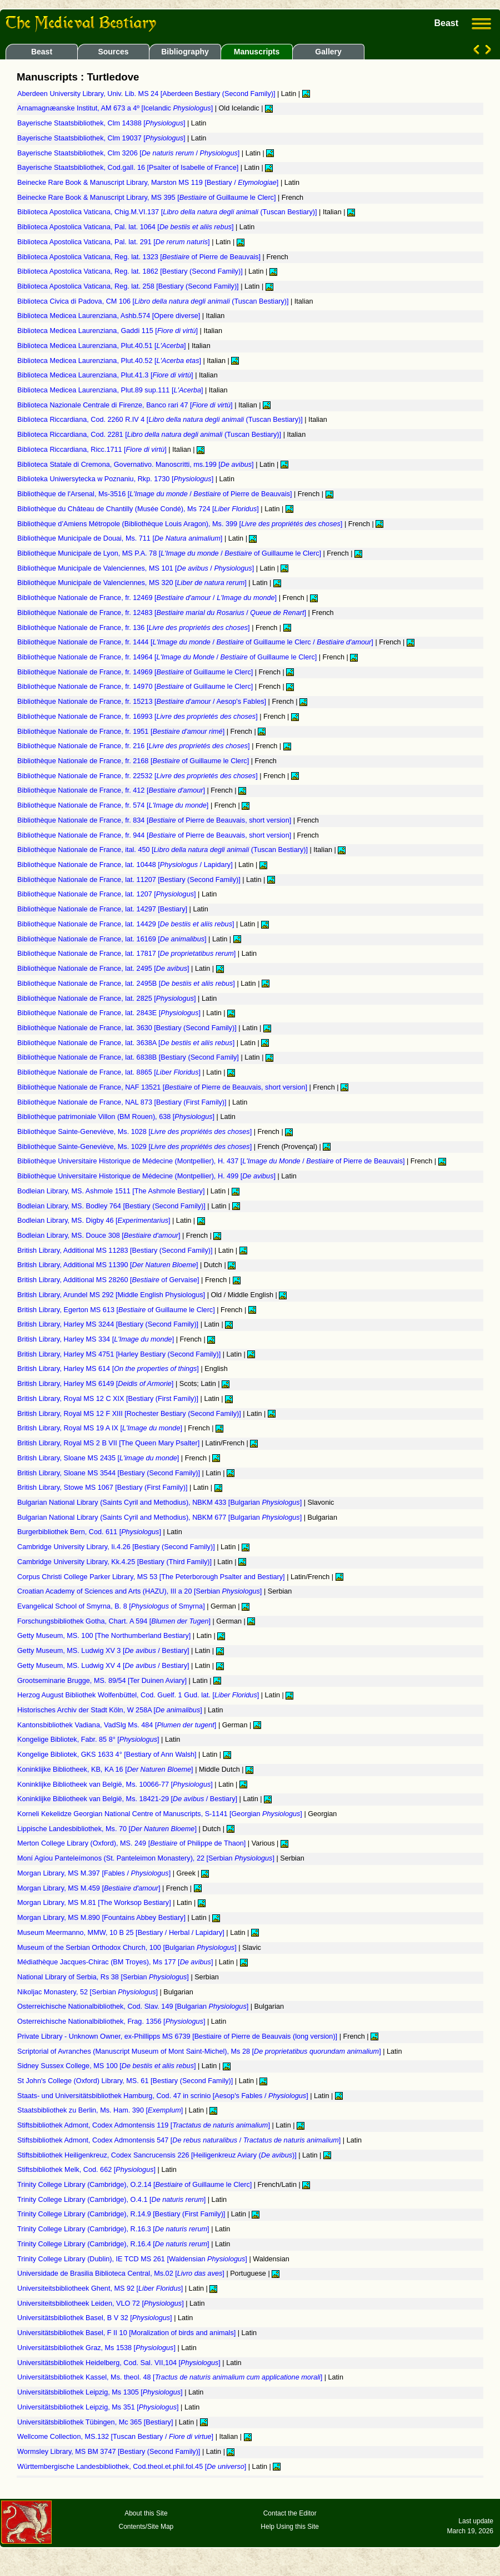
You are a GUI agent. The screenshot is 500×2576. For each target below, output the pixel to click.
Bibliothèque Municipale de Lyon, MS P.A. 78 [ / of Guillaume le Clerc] (170, 553)
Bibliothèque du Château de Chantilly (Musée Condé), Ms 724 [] (139, 509)
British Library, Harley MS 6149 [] (96, 1384)
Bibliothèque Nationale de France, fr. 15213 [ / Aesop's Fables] (142, 701)
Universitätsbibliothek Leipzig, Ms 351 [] (99, 2407)
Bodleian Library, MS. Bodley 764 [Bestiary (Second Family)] (112, 1206)
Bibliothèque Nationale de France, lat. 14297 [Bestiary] (103, 909)
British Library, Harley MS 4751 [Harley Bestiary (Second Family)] (120, 1354)
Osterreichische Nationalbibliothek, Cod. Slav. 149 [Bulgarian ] (134, 2006)
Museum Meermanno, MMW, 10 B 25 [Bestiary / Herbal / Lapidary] (121, 1933)
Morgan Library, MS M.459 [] (89, 1888)
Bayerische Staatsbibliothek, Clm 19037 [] (102, 138)
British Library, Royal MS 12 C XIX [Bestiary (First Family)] (109, 1399)
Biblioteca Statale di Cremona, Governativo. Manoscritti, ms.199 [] (136, 464)
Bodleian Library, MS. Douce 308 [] (99, 1235)
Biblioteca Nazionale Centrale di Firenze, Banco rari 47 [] (125, 405)
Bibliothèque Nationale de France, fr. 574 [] (114, 805)
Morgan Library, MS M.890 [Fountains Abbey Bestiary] (102, 1918)
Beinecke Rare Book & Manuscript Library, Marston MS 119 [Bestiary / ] (149, 182)
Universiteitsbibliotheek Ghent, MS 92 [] (101, 2288)
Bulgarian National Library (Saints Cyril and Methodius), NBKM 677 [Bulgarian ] (160, 1517)
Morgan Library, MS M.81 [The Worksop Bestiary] (95, 1903)
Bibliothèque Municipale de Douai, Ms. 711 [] (120, 538)
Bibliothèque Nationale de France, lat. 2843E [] (110, 1013)
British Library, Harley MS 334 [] (96, 1339)
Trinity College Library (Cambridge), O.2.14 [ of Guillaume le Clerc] (135, 2185)
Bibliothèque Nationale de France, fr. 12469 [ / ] (148, 598)
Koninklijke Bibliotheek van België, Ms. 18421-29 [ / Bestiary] (128, 1799)
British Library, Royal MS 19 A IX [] (100, 1428)
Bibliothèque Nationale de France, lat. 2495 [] (104, 968)
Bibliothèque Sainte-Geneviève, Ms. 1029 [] (135, 1147)
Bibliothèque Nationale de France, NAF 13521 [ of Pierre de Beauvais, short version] (163, 1087)
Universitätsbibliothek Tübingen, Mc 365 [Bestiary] (96, 2422)
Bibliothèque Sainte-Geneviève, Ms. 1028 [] (135, 1132)
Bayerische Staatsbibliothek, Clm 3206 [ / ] (129, 153)
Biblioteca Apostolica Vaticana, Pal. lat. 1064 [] (126, 227)
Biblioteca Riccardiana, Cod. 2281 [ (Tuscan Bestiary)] (150, 434)
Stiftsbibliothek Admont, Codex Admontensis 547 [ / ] (180, 2140)
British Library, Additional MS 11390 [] (108, 1265)
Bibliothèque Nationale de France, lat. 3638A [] (127, 1043)
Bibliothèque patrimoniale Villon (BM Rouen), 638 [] (117, 1117)
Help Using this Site (290, 2526)
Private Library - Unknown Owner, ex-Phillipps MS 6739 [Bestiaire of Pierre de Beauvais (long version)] (178, 2036)
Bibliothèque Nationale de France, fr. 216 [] (134, 746)
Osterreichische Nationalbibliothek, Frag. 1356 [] (112, 2021)
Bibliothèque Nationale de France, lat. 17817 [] (127, 953)
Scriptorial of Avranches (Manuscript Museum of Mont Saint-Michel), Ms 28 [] (200, 2051)
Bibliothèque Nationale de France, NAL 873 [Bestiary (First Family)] (122, 1102)
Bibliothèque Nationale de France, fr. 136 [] (134, 628)
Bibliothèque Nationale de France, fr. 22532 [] (138, 776)
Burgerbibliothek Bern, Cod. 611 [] (90, 1532)
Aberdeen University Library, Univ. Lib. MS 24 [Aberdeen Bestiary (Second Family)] (147, 94)
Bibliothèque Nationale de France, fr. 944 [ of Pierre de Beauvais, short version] (155, 835)
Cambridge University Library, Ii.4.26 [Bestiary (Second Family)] (117, 1547)
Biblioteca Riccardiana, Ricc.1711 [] (92, 449)
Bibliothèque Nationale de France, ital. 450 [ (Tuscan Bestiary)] (163, 850)
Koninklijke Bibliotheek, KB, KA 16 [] (106, 1769)
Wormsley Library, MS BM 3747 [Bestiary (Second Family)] (109, 2452)
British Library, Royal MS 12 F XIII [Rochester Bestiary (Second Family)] (130, 1414)
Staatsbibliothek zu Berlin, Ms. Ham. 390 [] (101, 2110)
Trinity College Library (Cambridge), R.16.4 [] (114, 2244)
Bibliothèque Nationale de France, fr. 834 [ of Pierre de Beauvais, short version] (155, 820)
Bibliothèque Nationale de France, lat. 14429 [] (126, 924)
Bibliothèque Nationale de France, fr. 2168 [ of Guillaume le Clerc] (134, 761)
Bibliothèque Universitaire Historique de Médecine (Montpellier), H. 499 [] (147, 1176)
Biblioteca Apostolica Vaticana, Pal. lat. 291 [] (114, 242)
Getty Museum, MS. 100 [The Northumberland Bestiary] (105, 1636)
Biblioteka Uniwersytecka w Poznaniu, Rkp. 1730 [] (116, 479)
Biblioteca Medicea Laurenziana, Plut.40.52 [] (110, 361)
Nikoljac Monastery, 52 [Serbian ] (88, 1992)
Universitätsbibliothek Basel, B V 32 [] (95, 2318)
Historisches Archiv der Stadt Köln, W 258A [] (110, 1710)
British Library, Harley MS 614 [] (109, 1369)
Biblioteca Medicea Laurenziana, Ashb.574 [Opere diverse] (109, 316)
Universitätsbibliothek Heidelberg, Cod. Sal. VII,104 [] (119, 2363)
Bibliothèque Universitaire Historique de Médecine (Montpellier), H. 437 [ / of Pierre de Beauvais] (212, 1161)
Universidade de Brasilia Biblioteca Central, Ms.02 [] (121, 2273)
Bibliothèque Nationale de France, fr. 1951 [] (122, 731)
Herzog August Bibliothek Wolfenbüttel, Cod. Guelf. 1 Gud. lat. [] (139, 1695)
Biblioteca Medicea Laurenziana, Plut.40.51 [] (102, 346)
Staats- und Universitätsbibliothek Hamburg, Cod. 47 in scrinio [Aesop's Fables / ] (163, 2096)
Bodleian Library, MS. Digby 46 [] (94, 1220)
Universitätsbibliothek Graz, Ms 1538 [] (97, 2348)
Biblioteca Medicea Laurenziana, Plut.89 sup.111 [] (111, 390)
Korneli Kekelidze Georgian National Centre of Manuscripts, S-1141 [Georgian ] (160, 1814)
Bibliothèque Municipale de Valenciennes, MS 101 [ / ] (136, 568)
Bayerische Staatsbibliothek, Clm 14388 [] (102, 123)
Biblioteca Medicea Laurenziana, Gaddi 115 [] (108, 331)
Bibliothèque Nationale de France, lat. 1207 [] (107, 894)
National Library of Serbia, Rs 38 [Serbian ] (104, 1977)
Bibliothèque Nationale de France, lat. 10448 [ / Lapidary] (125, 865)
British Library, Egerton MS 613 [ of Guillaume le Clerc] (117, 1310)
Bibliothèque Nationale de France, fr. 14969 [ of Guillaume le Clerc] (136, 672)
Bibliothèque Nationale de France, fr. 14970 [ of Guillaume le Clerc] (136, 686)
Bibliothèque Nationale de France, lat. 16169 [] (112, 939)
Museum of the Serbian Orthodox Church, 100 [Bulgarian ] (127, 1948)
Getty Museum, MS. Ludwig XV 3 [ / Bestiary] (104, 1651)
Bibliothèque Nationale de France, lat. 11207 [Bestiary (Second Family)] (129, 880)
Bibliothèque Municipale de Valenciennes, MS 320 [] (132, 583)
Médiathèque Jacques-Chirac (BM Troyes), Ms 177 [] (116, 1962)
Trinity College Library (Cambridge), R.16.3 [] (114, 2229)
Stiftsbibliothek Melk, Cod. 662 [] (87, 2170)
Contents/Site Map (146, 2526)
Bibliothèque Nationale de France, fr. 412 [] (112, 790)
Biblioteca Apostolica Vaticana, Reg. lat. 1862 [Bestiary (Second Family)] (130, 271)
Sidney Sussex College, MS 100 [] (107, 2066)
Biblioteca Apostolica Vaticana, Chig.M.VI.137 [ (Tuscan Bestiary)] (168, 212)
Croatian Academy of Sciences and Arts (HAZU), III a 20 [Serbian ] (140, 1591)
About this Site (145, 2513)
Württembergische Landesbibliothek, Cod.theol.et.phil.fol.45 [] (132, 2467)
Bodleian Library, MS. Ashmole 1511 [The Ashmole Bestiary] (112, 1191)
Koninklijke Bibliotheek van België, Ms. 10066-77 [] (115, 1784)
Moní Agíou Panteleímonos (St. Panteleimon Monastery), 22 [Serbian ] (146, 1858)
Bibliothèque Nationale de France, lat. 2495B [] (127, 983)
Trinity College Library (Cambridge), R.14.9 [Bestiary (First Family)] (122, 2214)
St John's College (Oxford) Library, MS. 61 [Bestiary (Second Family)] (126, 2081)
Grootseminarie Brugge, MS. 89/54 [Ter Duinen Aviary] (103, 1681)
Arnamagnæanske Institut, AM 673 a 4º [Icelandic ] (116, 108)
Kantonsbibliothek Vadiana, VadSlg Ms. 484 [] (117, 1725)
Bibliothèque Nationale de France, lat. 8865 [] (110, 1072)
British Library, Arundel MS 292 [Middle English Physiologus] (112, 1295)
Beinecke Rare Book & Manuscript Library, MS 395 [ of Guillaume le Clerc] (147, 197)
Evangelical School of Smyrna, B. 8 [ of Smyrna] (112, 1606)
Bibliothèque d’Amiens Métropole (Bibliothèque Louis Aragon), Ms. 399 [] (180, 524)
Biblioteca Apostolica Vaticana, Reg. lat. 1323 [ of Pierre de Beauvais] (140, 257)
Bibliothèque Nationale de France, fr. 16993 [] (138, 716)
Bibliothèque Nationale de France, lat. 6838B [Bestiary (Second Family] (129, 1057)
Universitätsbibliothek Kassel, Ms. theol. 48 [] (170, 2377)
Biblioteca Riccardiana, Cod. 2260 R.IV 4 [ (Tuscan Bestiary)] (160, 420)
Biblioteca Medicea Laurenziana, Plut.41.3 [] (106, 375)
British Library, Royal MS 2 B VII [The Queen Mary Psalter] (109, 1443)
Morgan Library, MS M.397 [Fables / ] (95, 1873)
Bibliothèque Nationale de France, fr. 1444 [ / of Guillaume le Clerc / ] (196, 642)
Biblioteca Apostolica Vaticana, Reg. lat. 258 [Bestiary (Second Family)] (129, 286)
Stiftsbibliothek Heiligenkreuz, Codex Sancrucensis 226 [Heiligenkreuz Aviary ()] (157, 2155)
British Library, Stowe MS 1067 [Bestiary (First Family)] (103, 1487)
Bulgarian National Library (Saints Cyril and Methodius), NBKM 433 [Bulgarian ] (160, 1502)
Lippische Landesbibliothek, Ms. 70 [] (107, 1829)
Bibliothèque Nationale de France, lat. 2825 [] (107, 998)
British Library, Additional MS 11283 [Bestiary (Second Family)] (115, 1250)
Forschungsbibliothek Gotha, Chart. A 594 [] (115, 1621)
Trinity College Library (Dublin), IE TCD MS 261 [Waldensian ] (133, 2259)
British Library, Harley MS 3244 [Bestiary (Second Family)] (109, 1324)
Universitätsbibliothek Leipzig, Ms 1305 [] (100, 2392)
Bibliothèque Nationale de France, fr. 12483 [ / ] (162, 613)
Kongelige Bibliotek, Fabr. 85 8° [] (89, 1739)
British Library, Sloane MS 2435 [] (99, 1458)
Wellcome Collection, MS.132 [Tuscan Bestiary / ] (116, 2437)
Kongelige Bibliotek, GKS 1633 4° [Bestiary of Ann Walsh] (107, 1754)
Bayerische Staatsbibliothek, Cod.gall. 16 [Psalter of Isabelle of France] (129, 168)
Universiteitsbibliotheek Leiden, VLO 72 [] (101, 2303)
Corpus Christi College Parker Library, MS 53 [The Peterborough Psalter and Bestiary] (152, 1577)
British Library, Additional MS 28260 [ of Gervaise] (109, 1280)
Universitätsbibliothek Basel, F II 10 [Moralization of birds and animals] (127, 2333)
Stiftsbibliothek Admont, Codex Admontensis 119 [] (144, 2125)
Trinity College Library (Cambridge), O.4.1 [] (112, 2200)
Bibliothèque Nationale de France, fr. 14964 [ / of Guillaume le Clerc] (168, 657)
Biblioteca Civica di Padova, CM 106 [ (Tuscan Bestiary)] (154, 301)
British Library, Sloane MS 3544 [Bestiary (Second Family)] (109, 1473)
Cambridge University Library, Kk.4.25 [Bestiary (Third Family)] (115, 1562)
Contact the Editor (290, 2513)
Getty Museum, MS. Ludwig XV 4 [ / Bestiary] (104, 1666)
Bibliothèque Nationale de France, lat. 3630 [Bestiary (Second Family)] (127, 1028)
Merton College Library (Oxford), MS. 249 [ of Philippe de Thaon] (132, 1843)
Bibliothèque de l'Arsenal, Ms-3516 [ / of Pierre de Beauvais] (155, 494)
